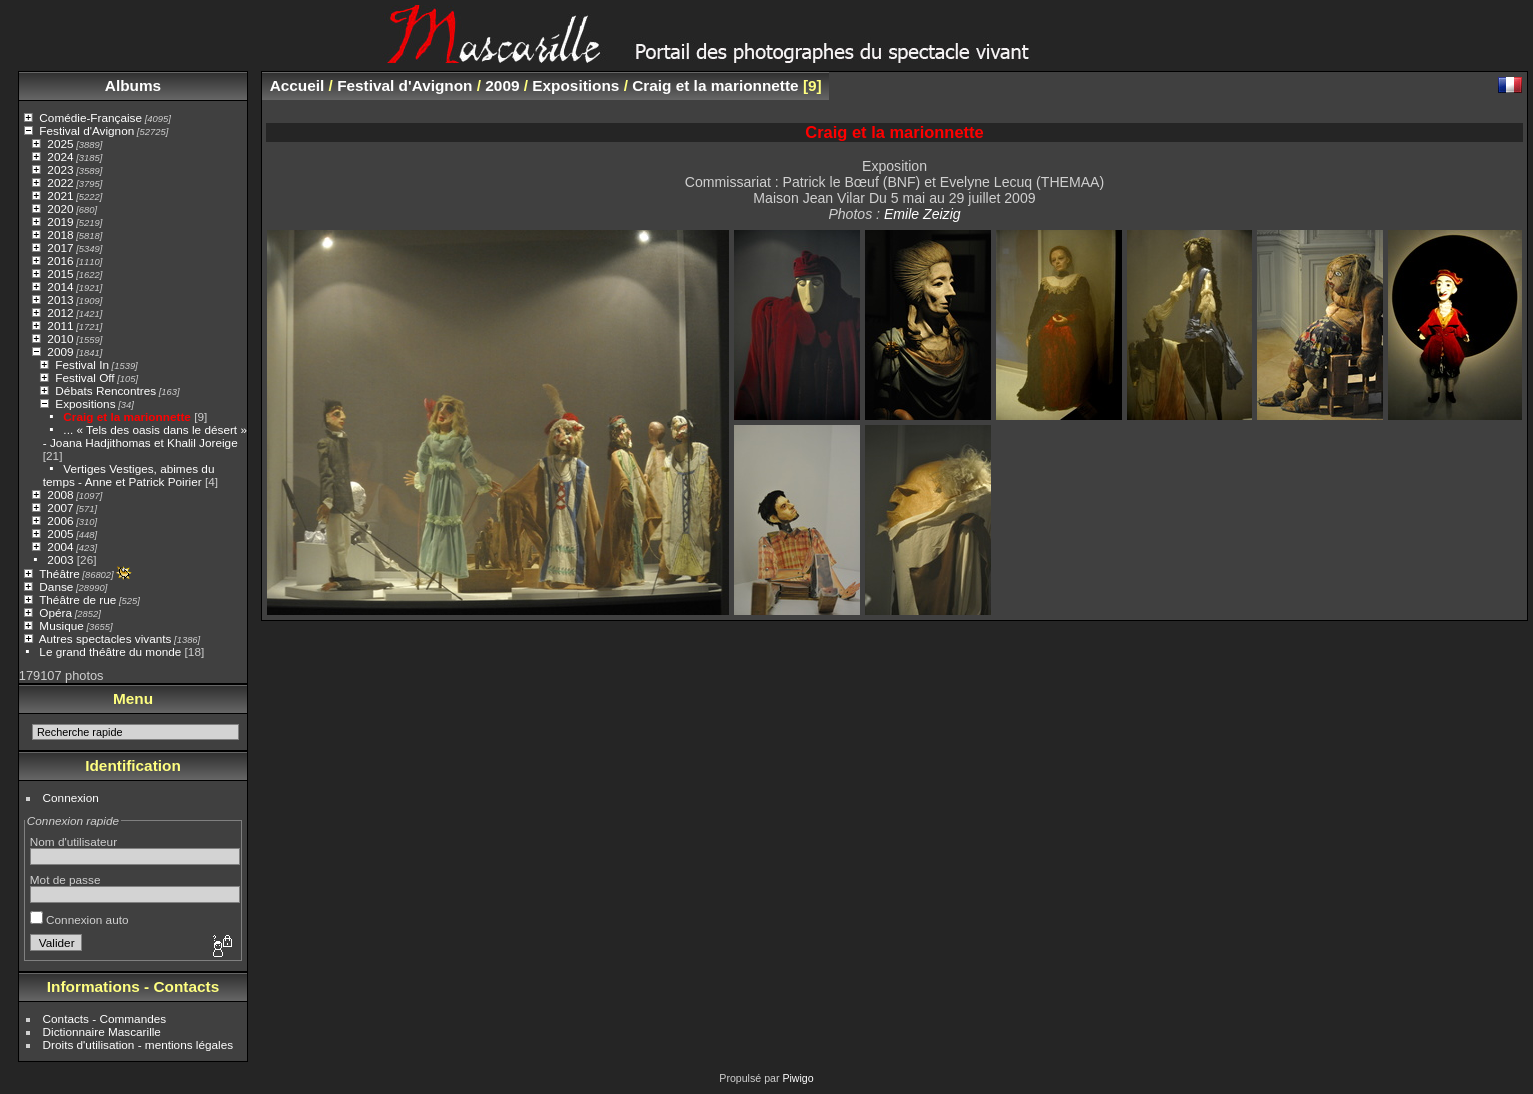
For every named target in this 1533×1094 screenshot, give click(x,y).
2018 (60, 234)
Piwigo (797, 1078)
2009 (60, 351)
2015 (60, 273)
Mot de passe (65, 879)
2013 (60, 299)
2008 (60, 494)
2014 (60, 286)
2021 (60, 195)
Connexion (71, 797)
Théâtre (59, 573)
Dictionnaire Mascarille (102, 1031)
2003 (60, 559)
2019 (60, 221)
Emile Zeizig (922, 214)
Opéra (55, 612)
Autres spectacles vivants (105, 638)
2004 (60, 546)
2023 (60, 169)
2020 (60, 208)
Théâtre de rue (77, 599)
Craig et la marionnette (127, 416)
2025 (60, 143)
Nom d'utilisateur (73, 841)
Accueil (297, 85)
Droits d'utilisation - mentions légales (138, 1044)
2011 (60, 325)
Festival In (82, 364)
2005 (60, 533)
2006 (60, 520)
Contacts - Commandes (105, 1018)
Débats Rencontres (105, 390)
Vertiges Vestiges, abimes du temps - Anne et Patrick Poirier (129, 475)
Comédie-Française (90, 117)
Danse (56, 586)
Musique (61, 625)
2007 (60, 507)
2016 (60, 260)
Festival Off (84, 377)
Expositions (85, 403)
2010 (60, 338)
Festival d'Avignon (86, 130)
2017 (60, 247)
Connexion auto (79, 919)
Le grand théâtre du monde (110, 651)
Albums (133, 85)
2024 (60, 156)
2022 (60, 182)
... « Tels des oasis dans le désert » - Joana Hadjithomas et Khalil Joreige (145, 436)
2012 (60, 312)
